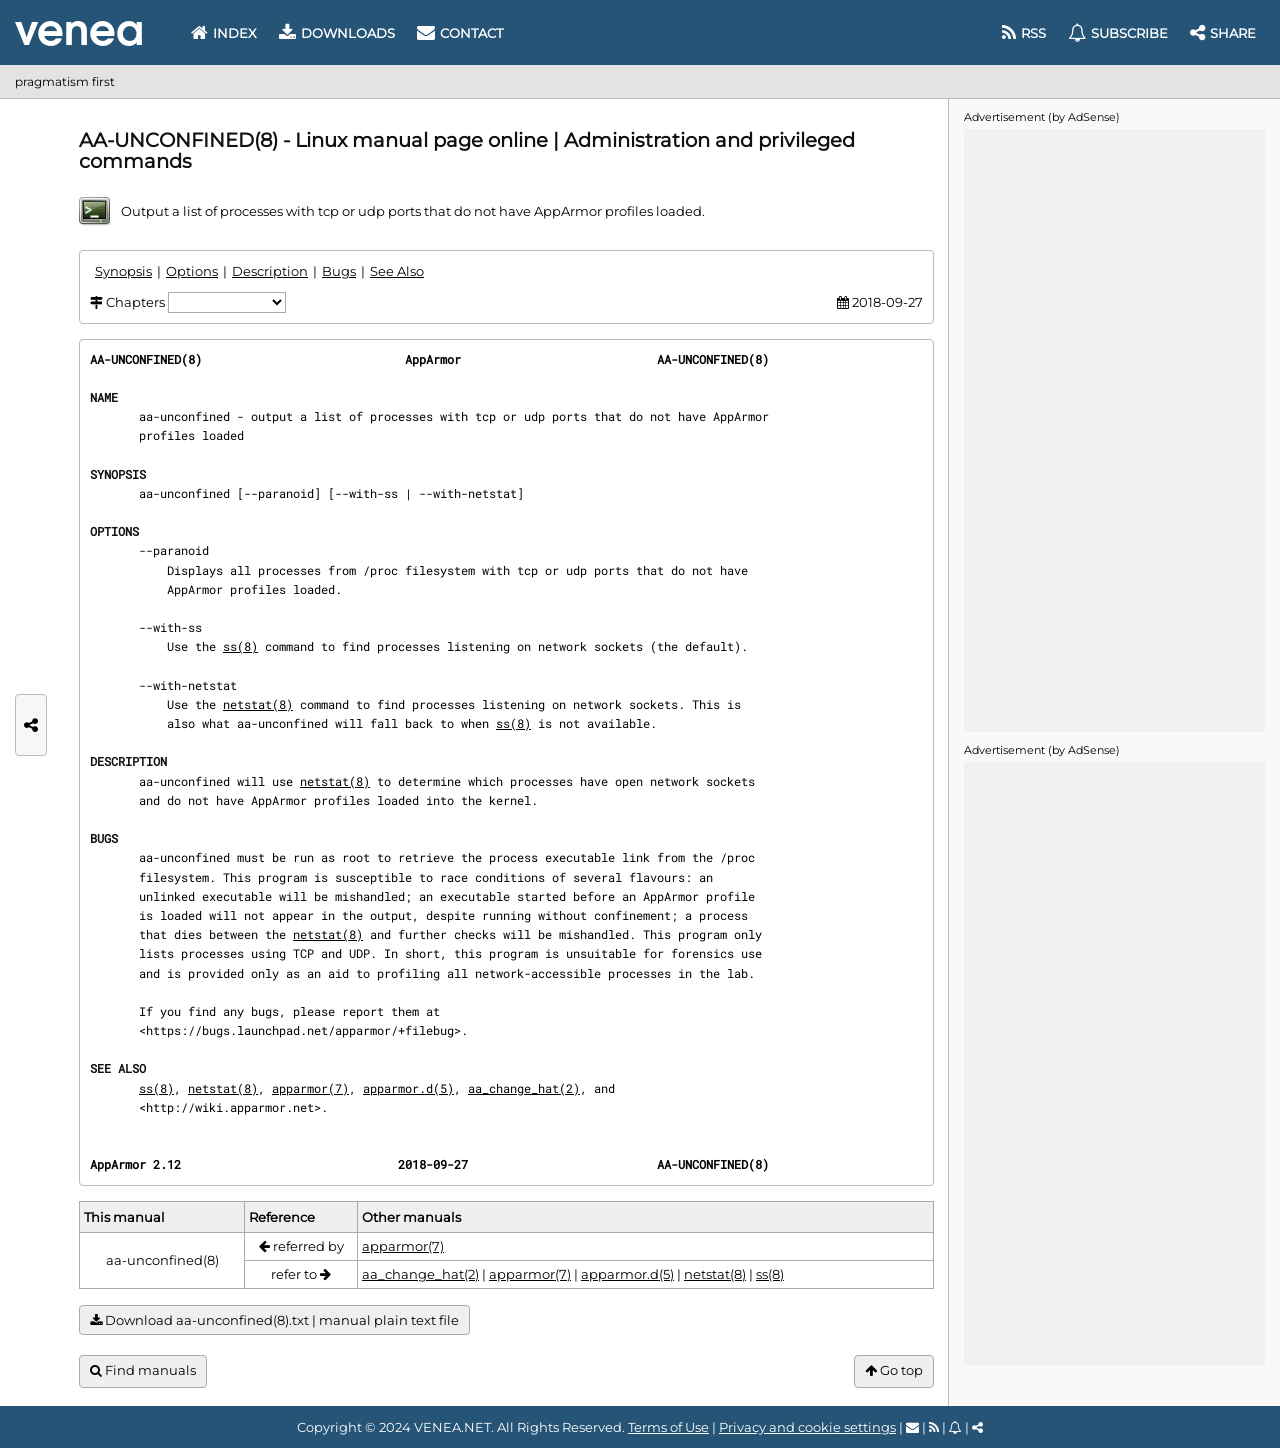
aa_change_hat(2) (524, 1088)
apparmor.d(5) (408, 1088)
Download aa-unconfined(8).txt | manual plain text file (274, 1320)
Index (224, 33)
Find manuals (143, 1370)
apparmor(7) (310, 1088)
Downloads (337, 33)
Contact (460, 33)
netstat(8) (258, 704)
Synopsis (123, 271)
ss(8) (240, 646)
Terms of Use (668, 1427)
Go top (894, 1370)
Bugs (339, 271)
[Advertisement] (1114, 429)
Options (192, 271)
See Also (397, 271)
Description (270, 271)
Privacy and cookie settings (807, 1427)
